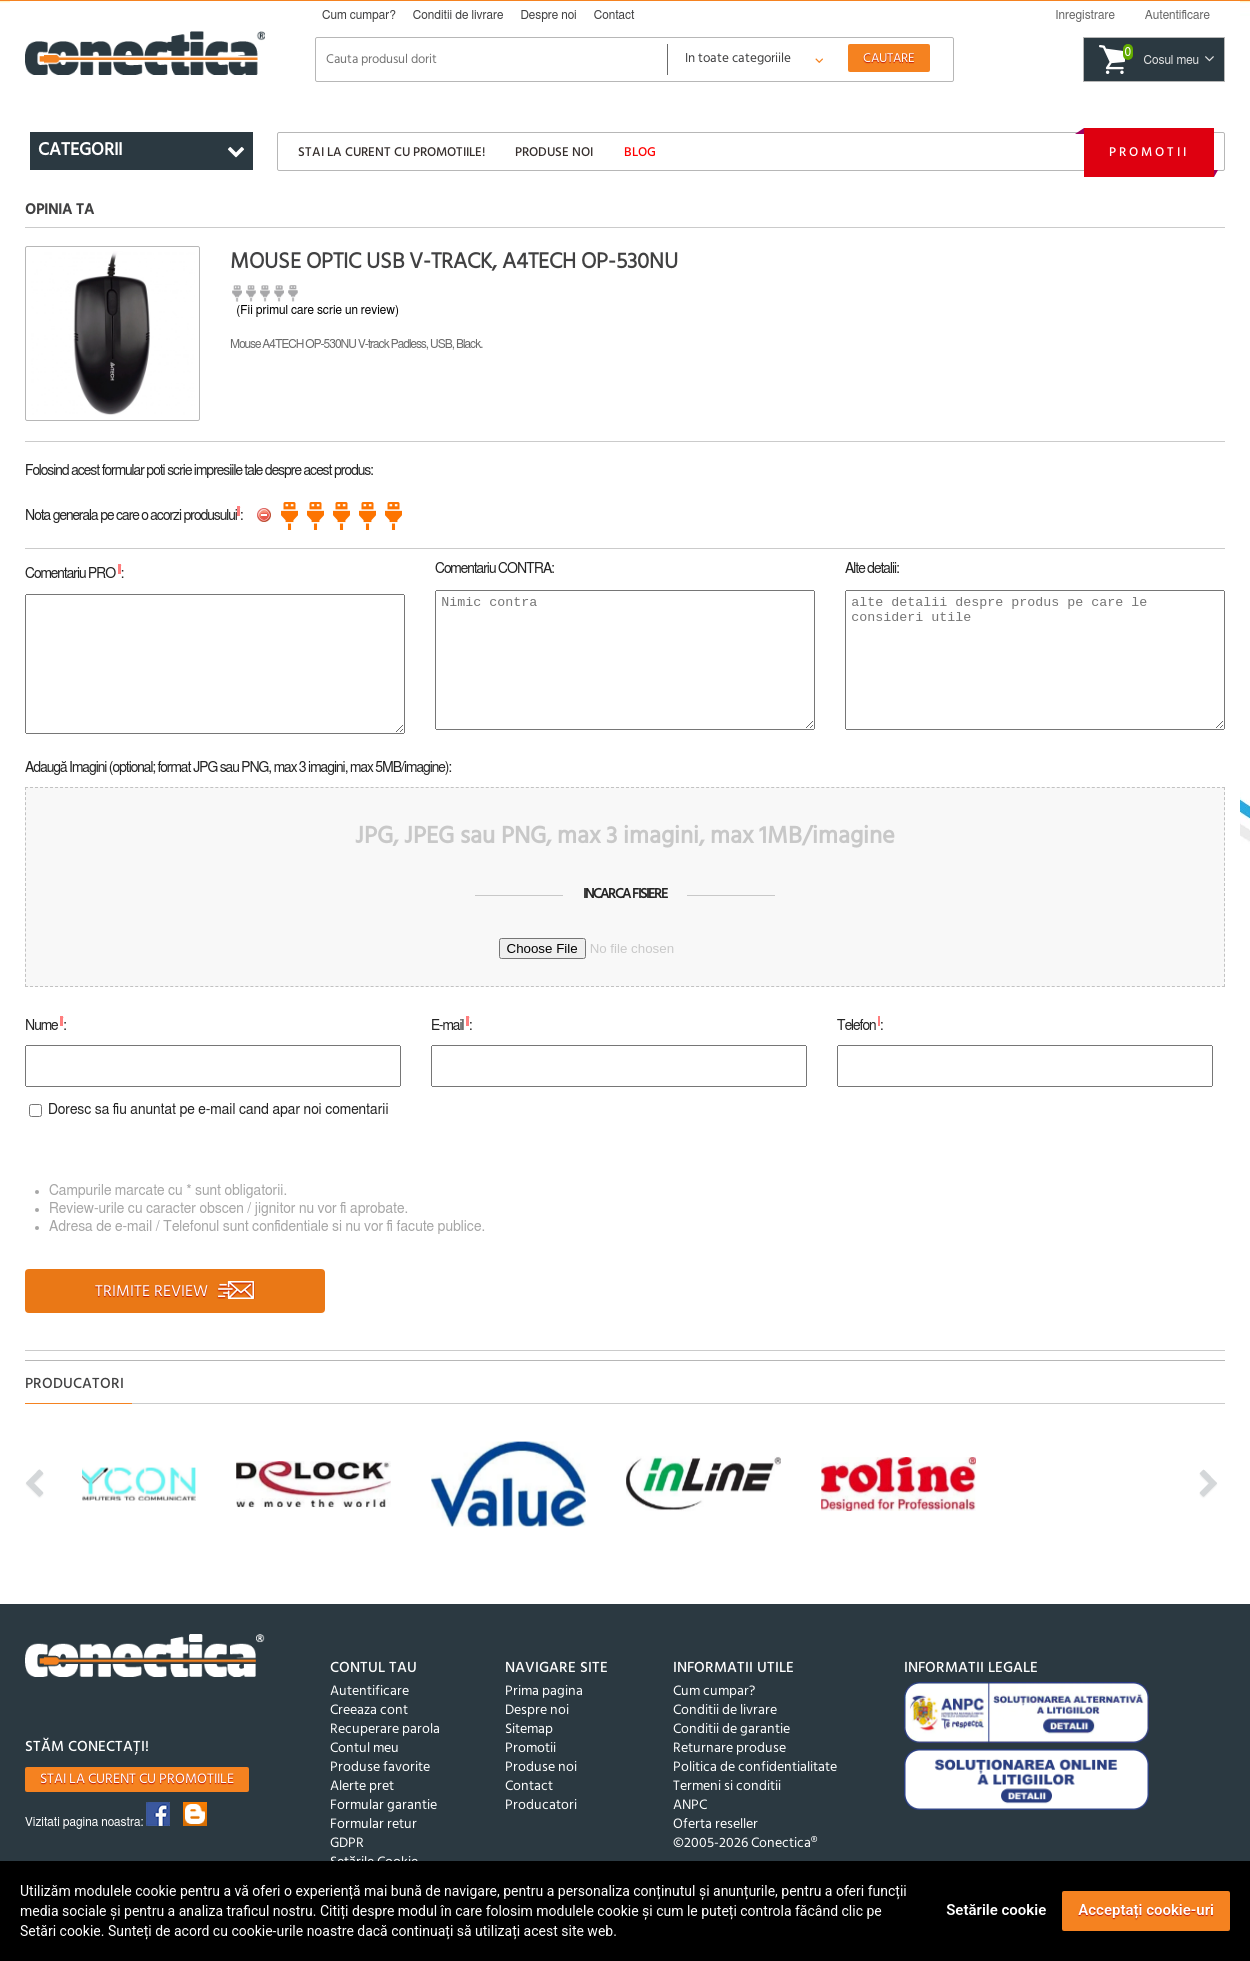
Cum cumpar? (359, 15)
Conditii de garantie (731, 1729)
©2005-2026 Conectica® (745, 1843)
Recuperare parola (385, 1729)
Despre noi (548, 15)
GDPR (347, 1843)
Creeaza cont (369, 1710)
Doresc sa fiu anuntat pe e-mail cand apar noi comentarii (218, 1110)
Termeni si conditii (727, 1786)
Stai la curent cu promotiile (137, 1779)
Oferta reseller (715, 1824)
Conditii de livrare (458, 15)
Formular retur (373, 1824)
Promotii (1149, 152)
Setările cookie (996, 1910)
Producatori (541, 1805)
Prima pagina (544, 1691)
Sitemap (529, 1729)
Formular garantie (383, 1805)
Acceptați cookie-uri (1146, 1910)
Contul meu (364, 1748)
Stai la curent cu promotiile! (391, 152)
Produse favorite (380, 1767)
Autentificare (369, 1691)
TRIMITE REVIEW (175, 1292)
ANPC (690, 1805)
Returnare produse (729, 1748)
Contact (614, 15)
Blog (640, 152)
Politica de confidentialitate (755, 1767)
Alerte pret (362, 1786)
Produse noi (554, 152)
